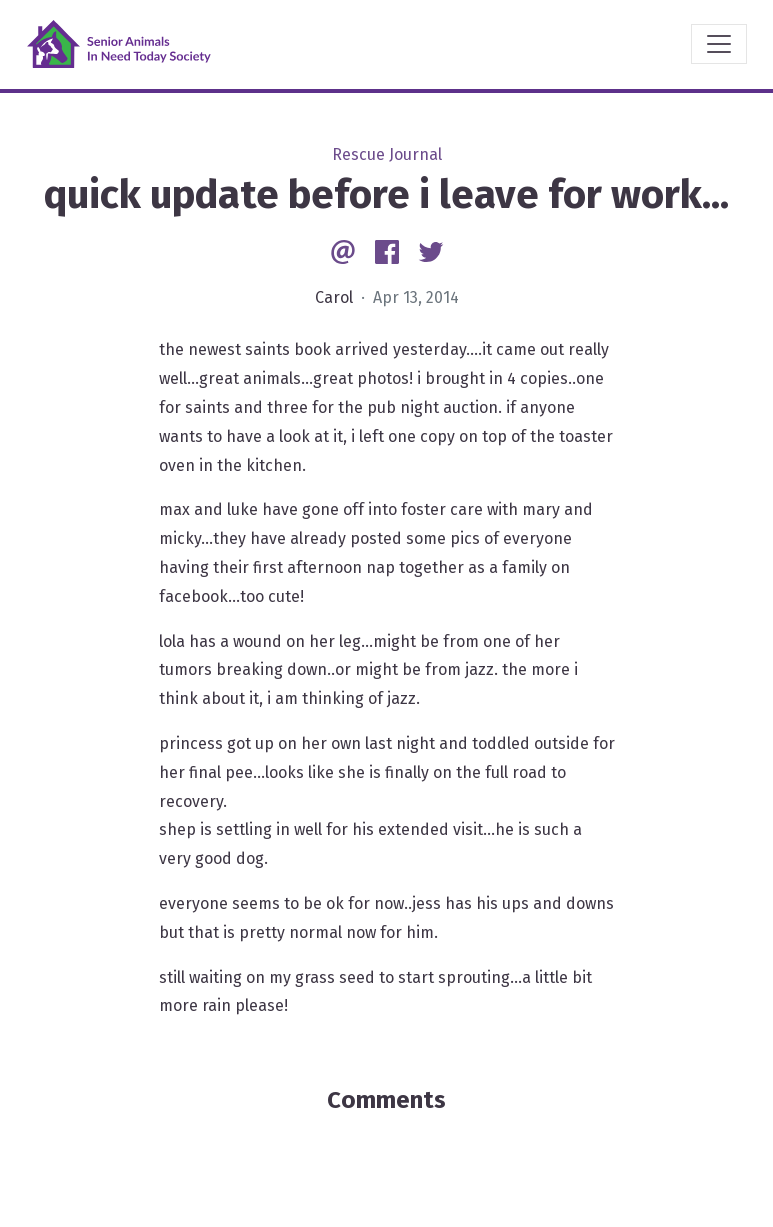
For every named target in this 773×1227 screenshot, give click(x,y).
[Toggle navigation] (719, 44)
